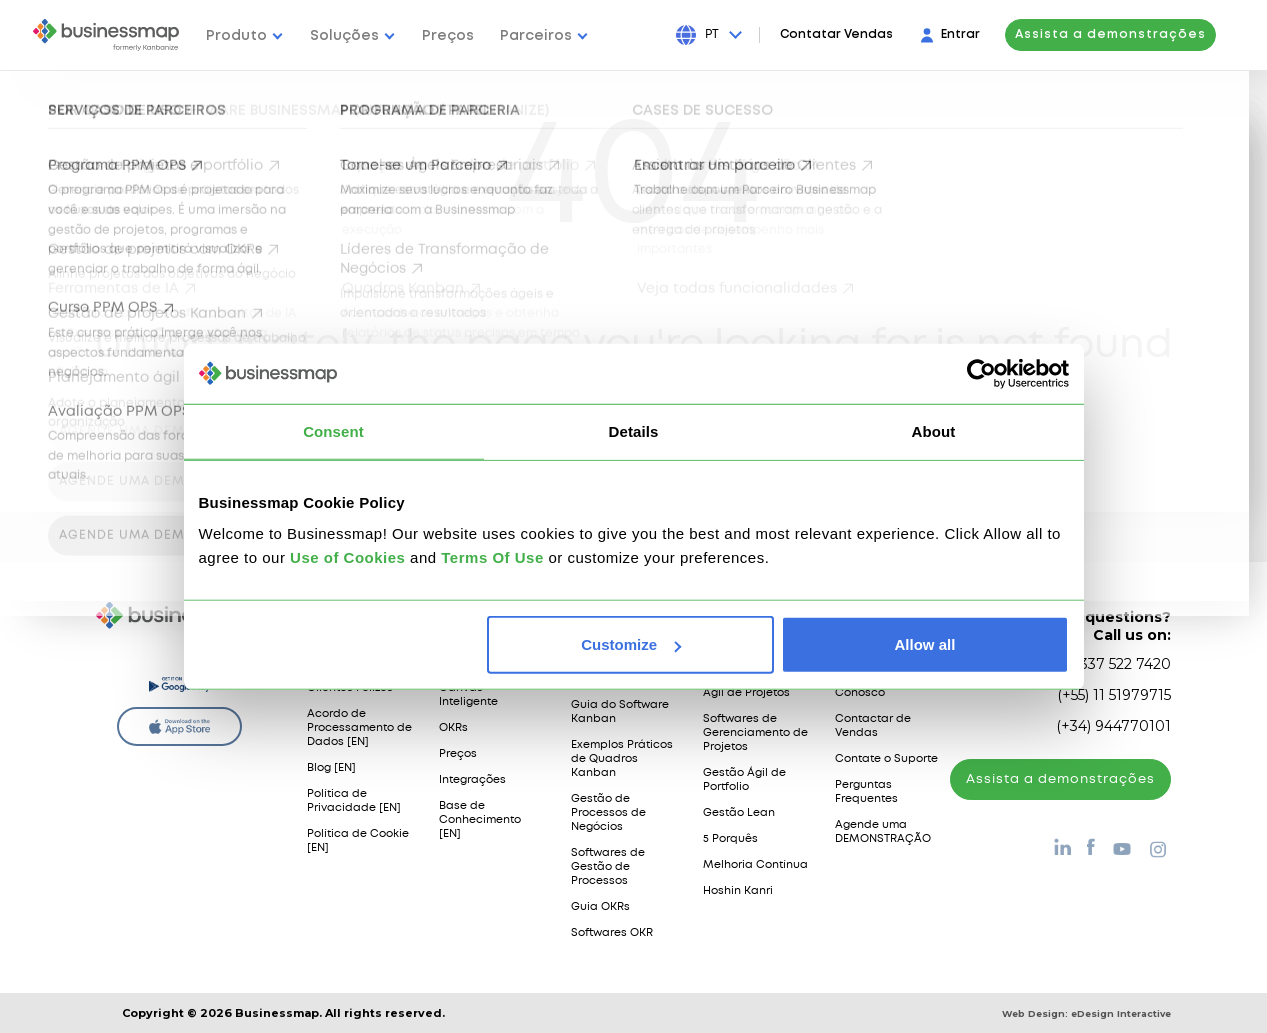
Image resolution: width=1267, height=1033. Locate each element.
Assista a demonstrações (1128, 34)
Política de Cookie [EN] (358, 841)
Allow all (925, 644)
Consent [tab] (333, 430)
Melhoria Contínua (755, 865)
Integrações (472, 780)
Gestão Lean (739, 813)
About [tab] (934, 430)
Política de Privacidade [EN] (354, 801)
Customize (631, 644)
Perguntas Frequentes (866, 792)
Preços (458, 754)
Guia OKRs (600, 907)
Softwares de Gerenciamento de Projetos (755, 733)
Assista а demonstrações (1060, 779)
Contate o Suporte (886, 759)
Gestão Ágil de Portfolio (744, 780)
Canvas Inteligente (468, 695)
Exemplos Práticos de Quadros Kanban (622, 759)
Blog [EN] (331, 768)
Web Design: (1086, 1013)
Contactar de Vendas (873, 726)
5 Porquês (730, 839)
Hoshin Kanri (738, 891)
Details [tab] (634, 430)
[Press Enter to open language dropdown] (742, 35)
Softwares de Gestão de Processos (608, 867)
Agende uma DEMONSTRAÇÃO (883, 832)
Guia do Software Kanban (620, 712)
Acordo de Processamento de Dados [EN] (359, 728)
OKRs (453, 728)
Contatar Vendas (854, 34)
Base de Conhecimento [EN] (480, 820)
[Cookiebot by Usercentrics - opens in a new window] (981, 373)
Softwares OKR (612, 933)
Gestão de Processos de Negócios (608, 813)
